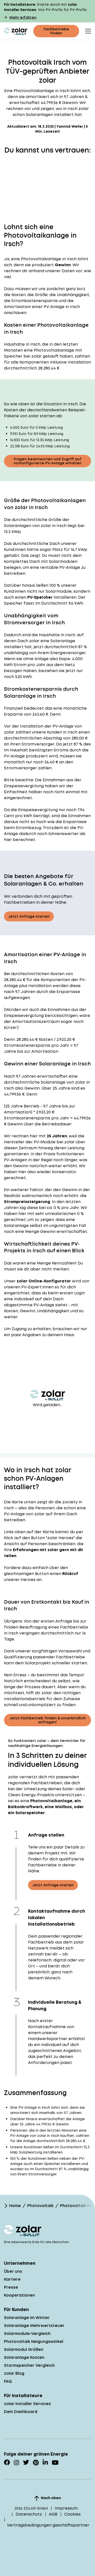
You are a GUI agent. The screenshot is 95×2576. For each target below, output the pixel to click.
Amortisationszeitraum (36, 1021)
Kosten (57, 974)
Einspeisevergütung (24, 786)
